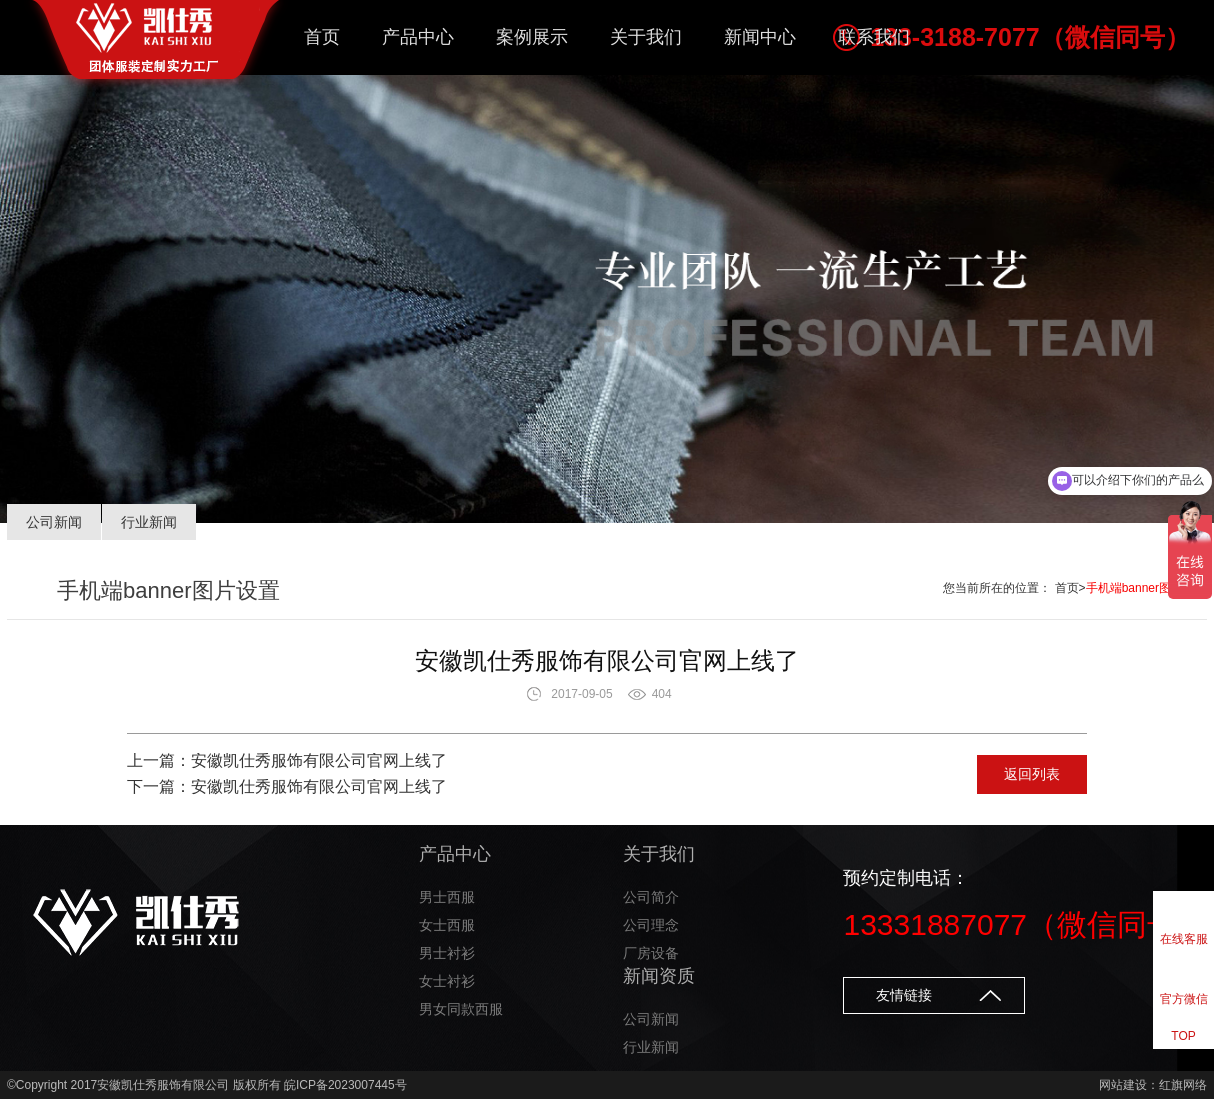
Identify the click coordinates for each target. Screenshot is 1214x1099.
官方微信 (1184, 999)
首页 (322, 37)
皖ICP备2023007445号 (345, 1085)
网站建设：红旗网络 (1153, 1085)
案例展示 (532, 37)
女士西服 (447, 925)
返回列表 (1032, 774)
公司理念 (651, 925)
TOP (1183, 1036)
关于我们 (646, 37)
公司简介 (651, 897)
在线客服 (1184, 939)
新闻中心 (760, 37)
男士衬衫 (447, 953)
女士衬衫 (447, 981)
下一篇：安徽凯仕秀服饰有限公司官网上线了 (287, 786)
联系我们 (874, 37)
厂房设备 (651, 953)
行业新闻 (149, 522)
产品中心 (418, 37)
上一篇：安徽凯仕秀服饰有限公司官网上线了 (287, 760)
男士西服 (447, 897)
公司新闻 (54, 522)
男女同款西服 (461, 1009)
